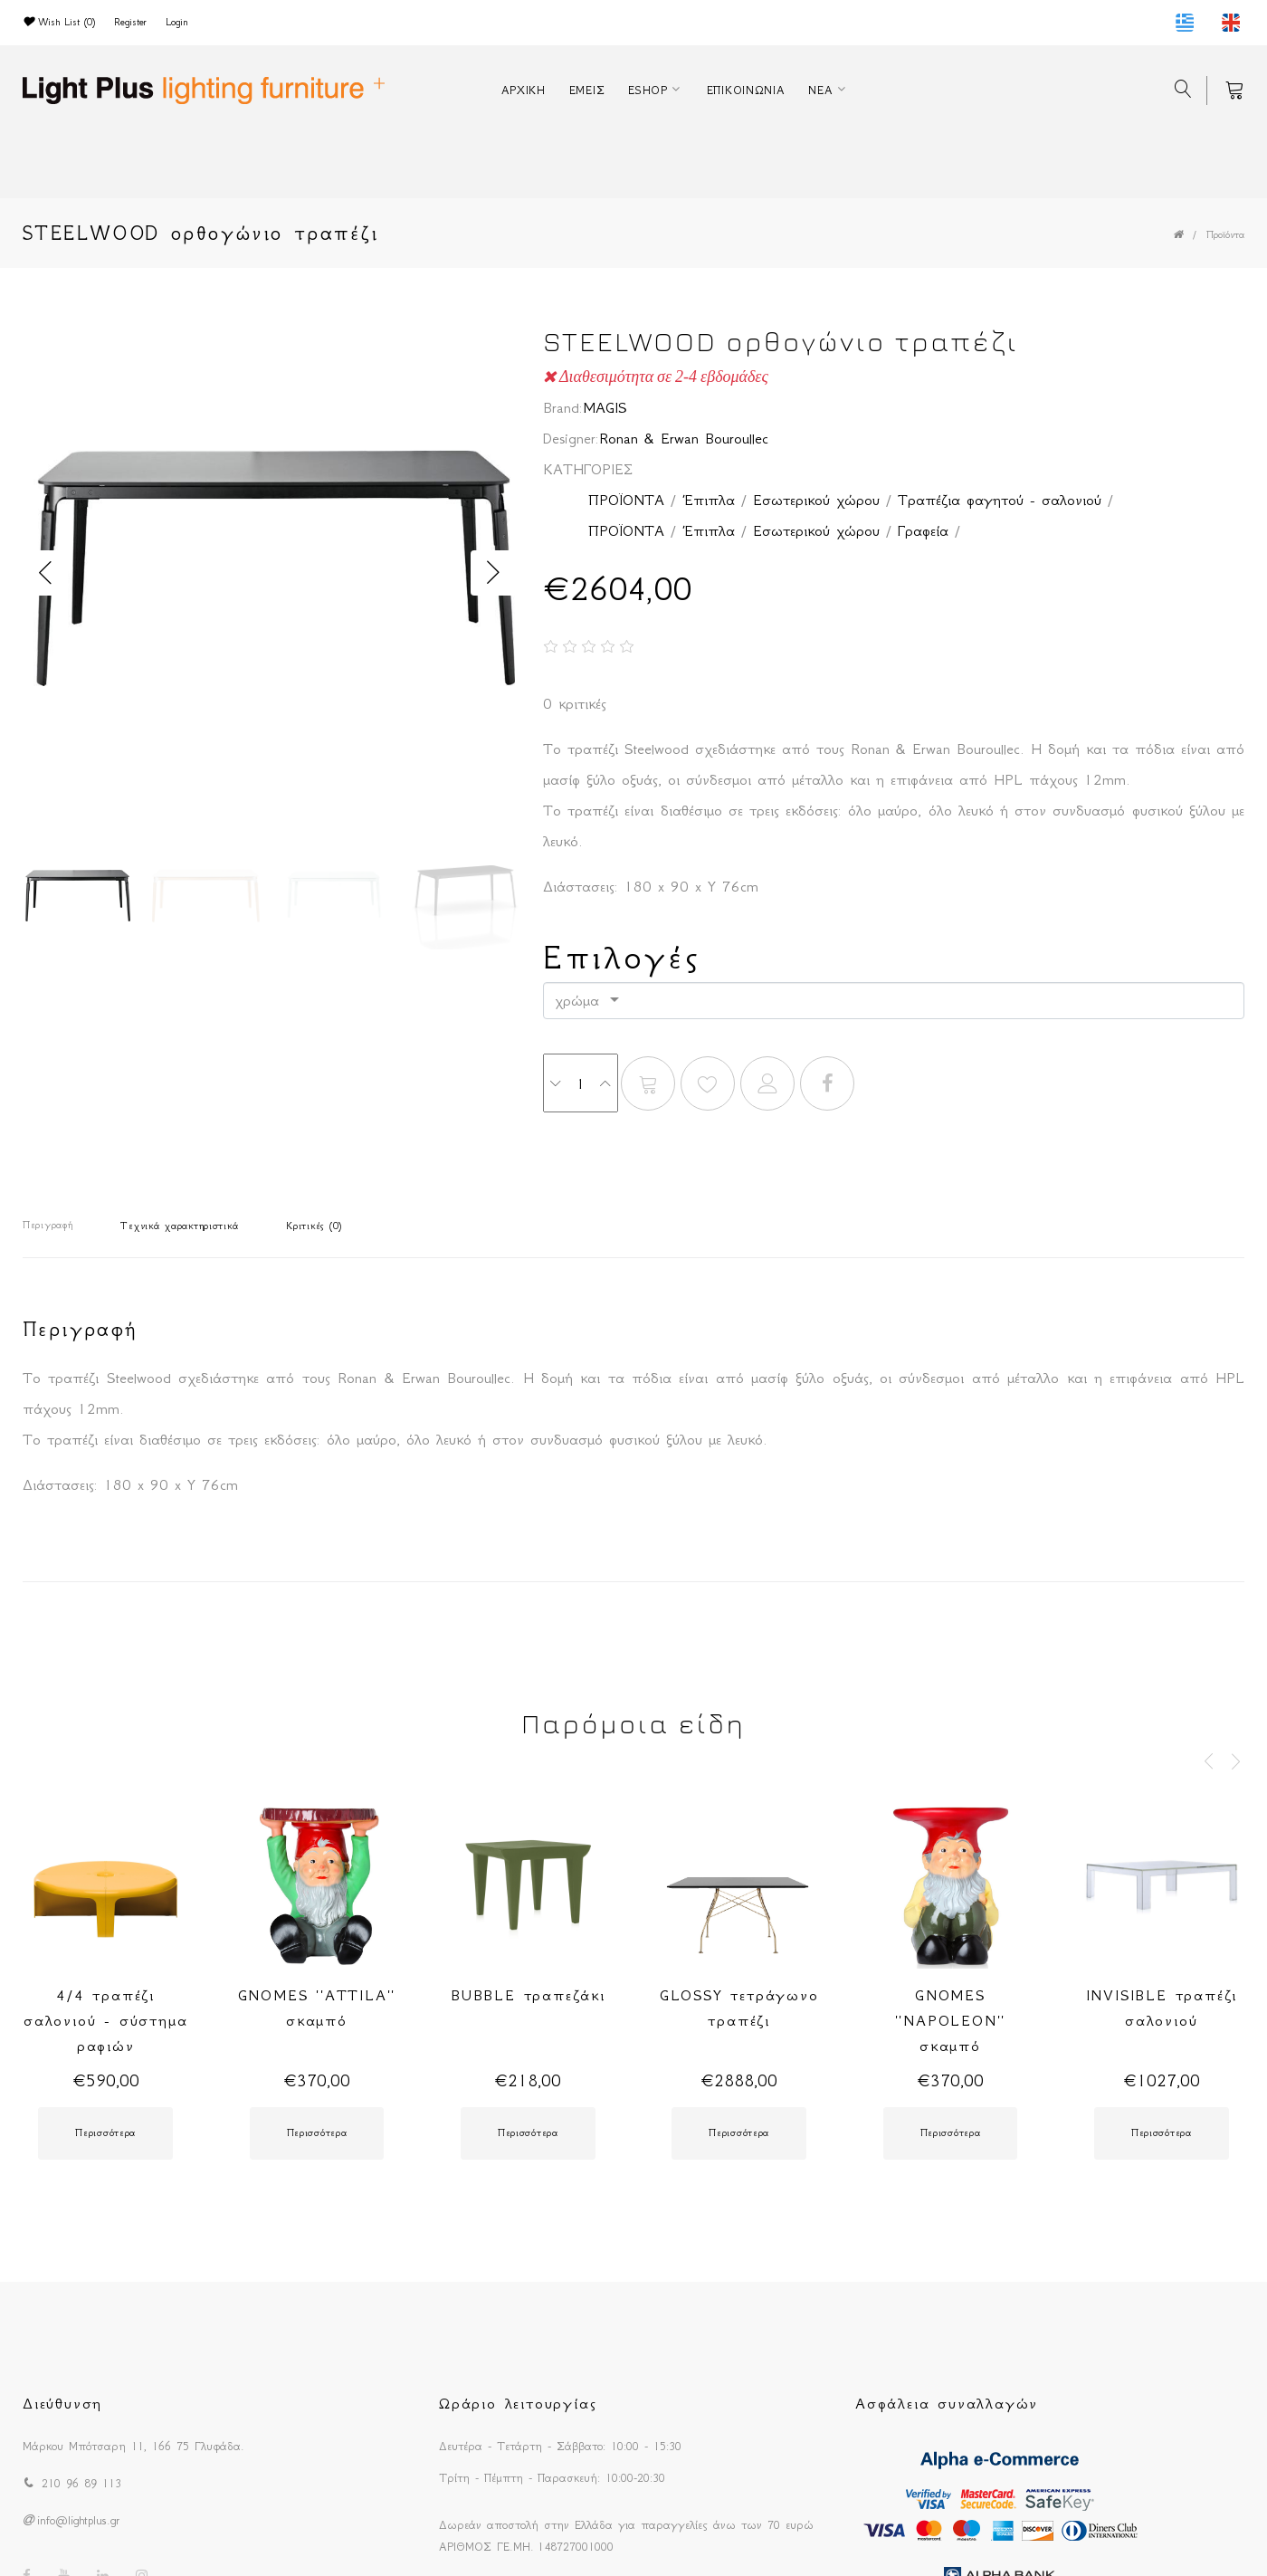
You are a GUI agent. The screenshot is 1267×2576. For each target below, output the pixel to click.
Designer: (571, 438)
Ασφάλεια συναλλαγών (946, 2403)
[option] (269, 573)
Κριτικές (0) (314, 1226)
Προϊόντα (1225, 235)
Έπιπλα (708, 500)
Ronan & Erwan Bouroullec (683, 438)
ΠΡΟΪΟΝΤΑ (626, 500)
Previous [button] (45, 573)
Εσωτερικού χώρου (816, 500)
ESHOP (648, 90)
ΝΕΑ (820, 90)
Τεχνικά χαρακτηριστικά (179, 1226)
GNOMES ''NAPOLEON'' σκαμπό (950, 2020)
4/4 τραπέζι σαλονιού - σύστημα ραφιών (105, 2020)
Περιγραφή (47, 1225)
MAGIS (604, 407)
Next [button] (493, 573)
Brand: (563, 407)
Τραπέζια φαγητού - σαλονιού (999, 500)
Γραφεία (923, 530)
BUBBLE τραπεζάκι (528, 1995)
